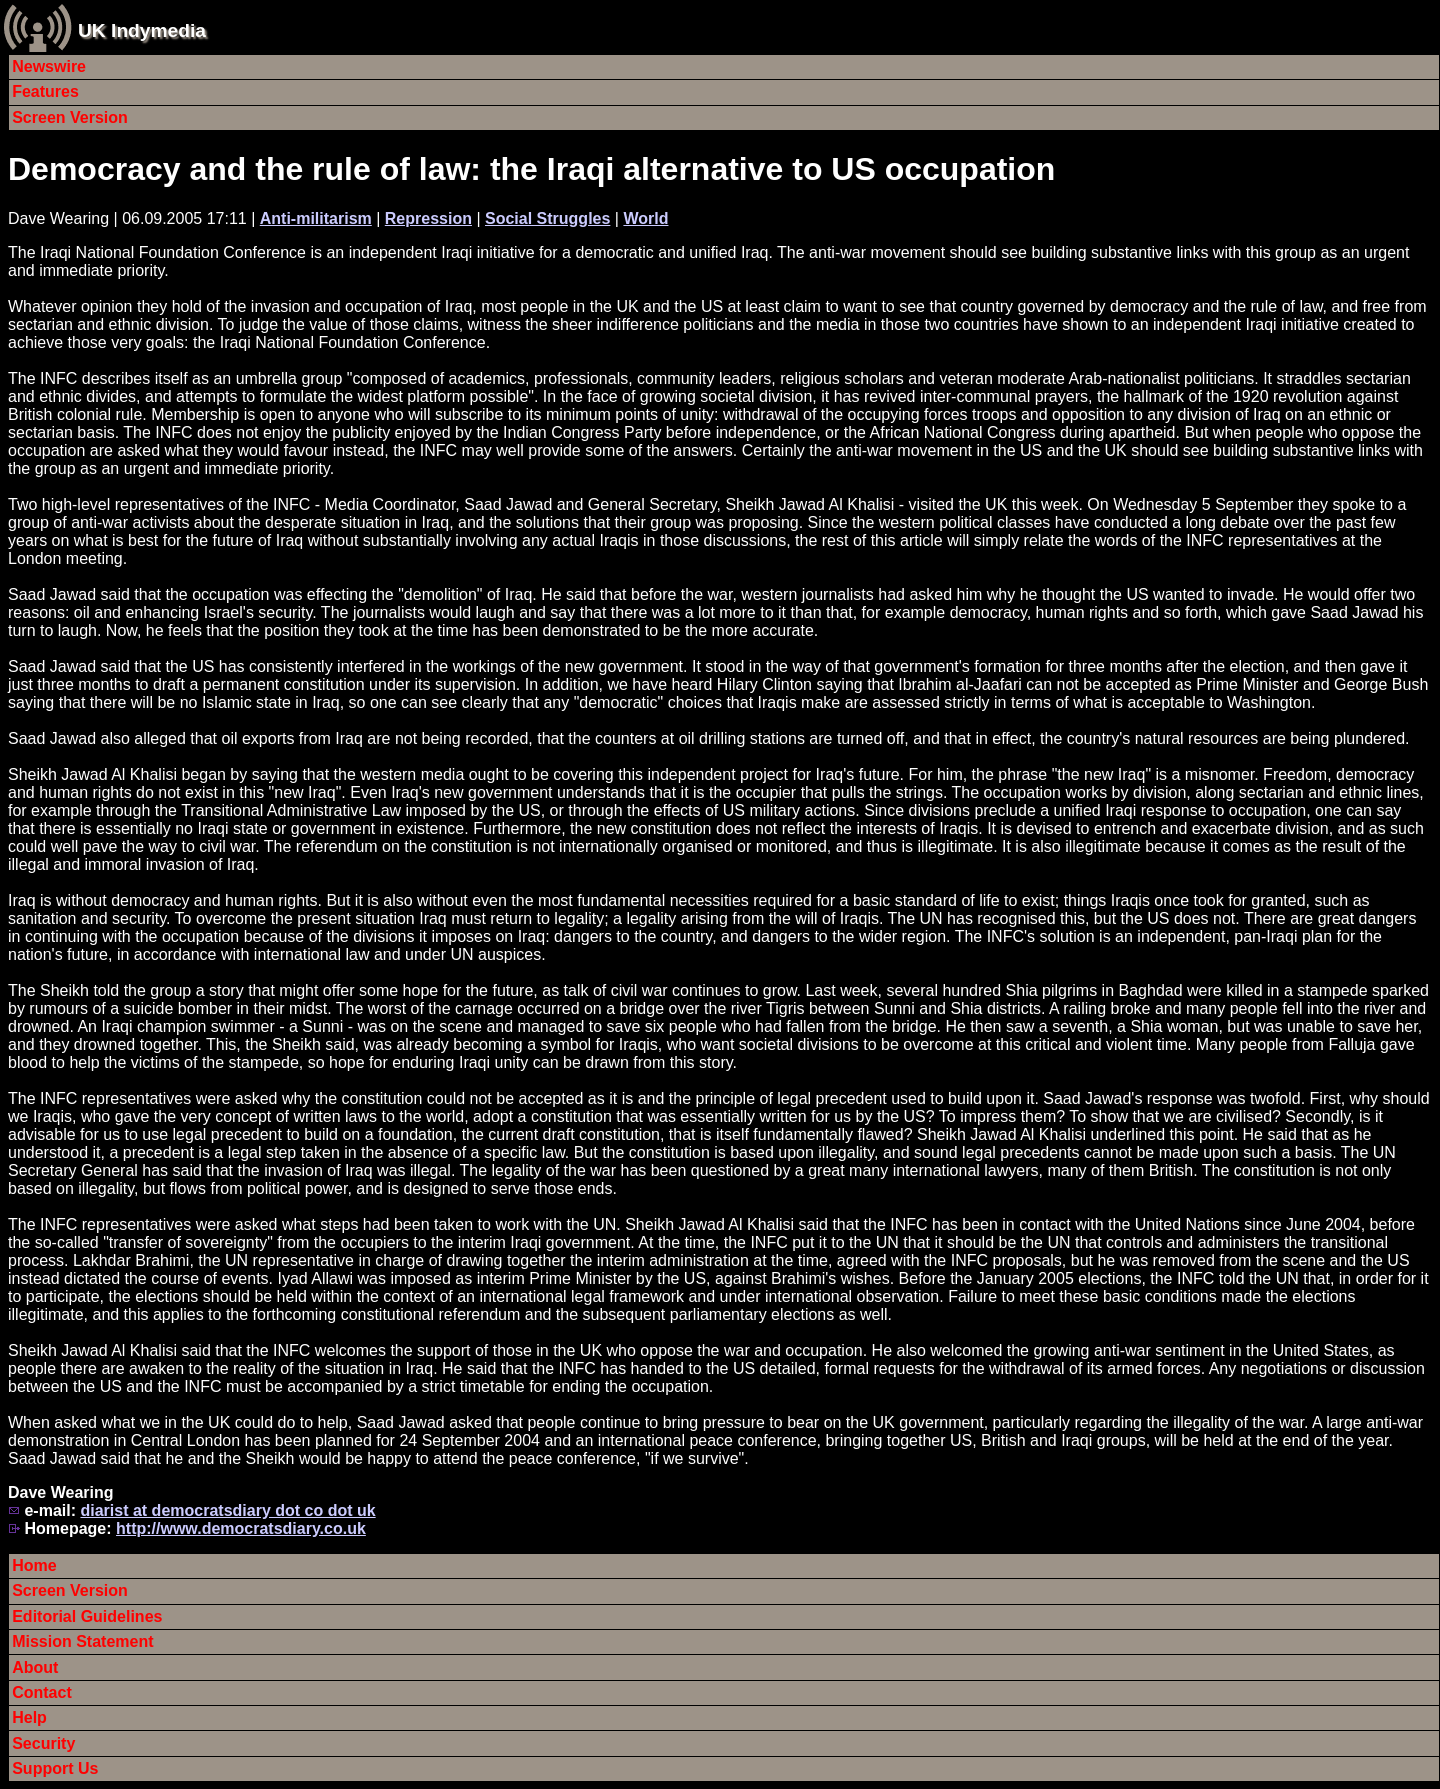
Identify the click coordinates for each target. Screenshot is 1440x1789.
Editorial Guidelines (87, 1616)
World (645, 218)
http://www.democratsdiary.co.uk (241, 1528)
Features (45, 91)
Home (34, 1565)
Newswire (49, 66)
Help (29, 1717)
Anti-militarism (316, 218)
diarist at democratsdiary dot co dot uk (227, 1510)
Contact (42, 1692)
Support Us (55, 1768)
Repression (428, 218)
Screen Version (70, 117)
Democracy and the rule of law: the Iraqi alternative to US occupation (531, 169)
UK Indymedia (142, 30)
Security (43, 1743)
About (35, 1667)
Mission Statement (82, 1641)
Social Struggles (547, 218)
